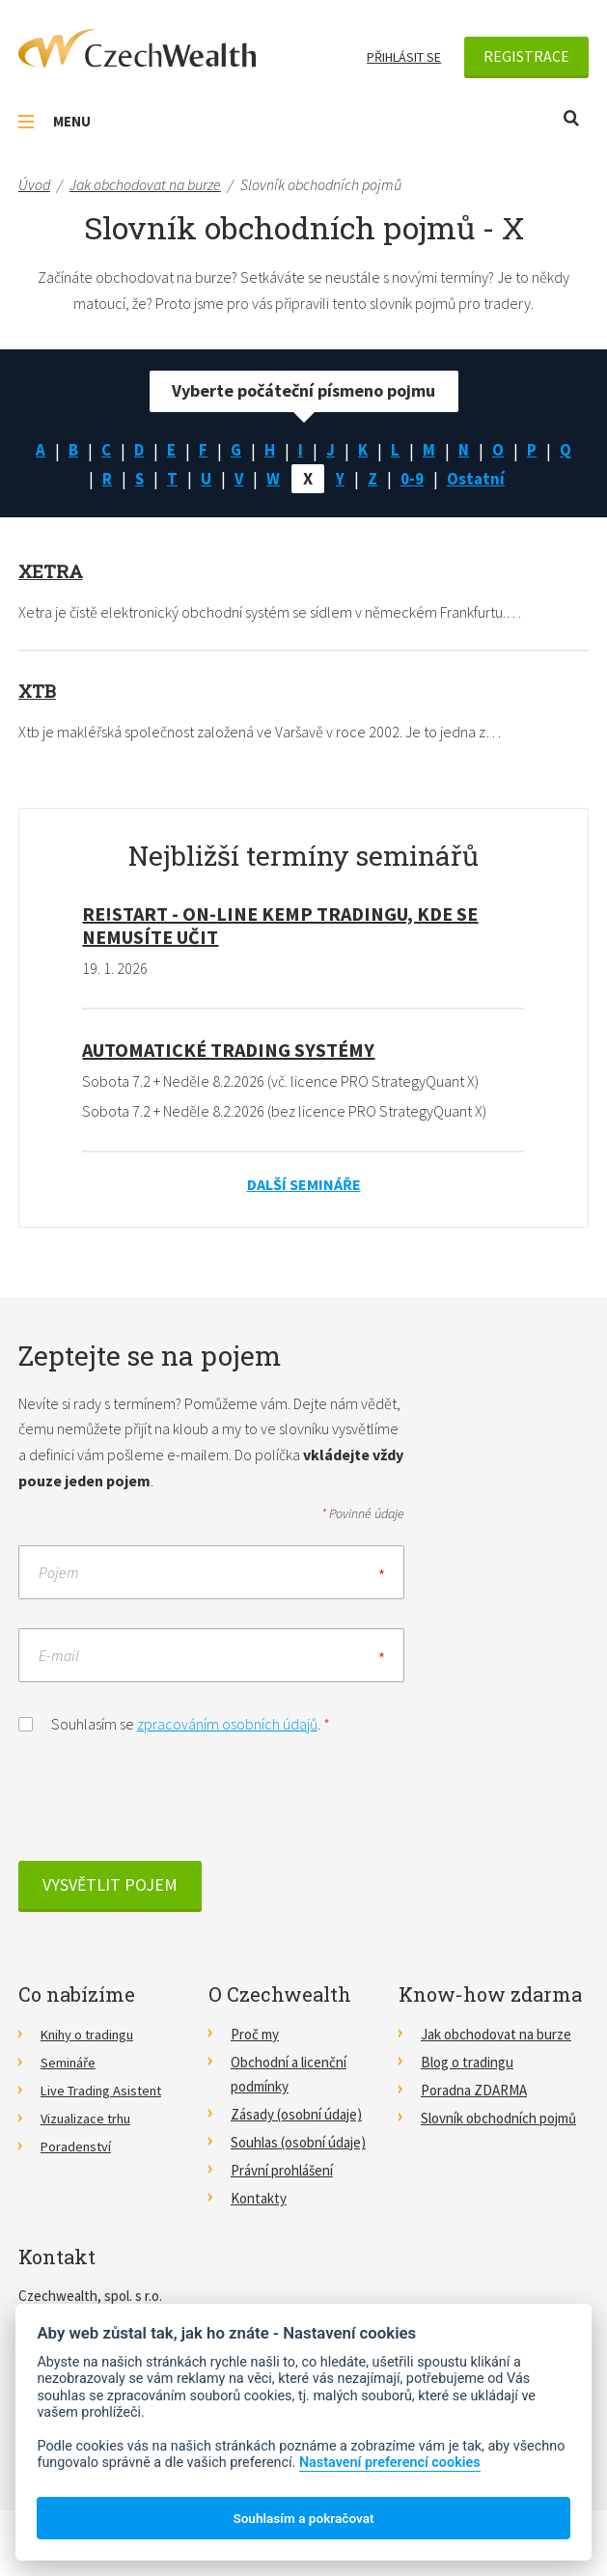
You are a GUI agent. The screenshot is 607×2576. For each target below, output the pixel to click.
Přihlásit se (404, 57)
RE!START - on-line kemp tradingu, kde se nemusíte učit (280, 927)
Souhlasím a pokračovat (303, 2518)
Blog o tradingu (467, 2063)
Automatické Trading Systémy (228, 1051)
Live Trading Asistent (104, 2091)
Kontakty (259, 2200)
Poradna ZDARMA (474, 2091)
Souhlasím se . (174, 1723)
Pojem (59, 1573)
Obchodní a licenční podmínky (288, 2075)
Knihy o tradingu (90, 2035)
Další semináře (304, 1185)
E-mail (59, 1656)
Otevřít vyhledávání (571, 118)
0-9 (414, 480)
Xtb (38, 691)
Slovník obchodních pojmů (498, 2119)
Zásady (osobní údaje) (296, 2115)
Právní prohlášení (282, 2172)
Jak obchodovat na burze (496, 2035)
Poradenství (77, 2148)
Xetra (52, 572)
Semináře (69, 2063)
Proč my (255, 2035)
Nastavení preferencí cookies (390, 2462)
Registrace (526, 56)
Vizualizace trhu (88, 2119)
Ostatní (480, 480)
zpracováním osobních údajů (227, 1724)
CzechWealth (137, 48)
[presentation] (165, 1804)
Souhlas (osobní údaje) (298, 2144)
